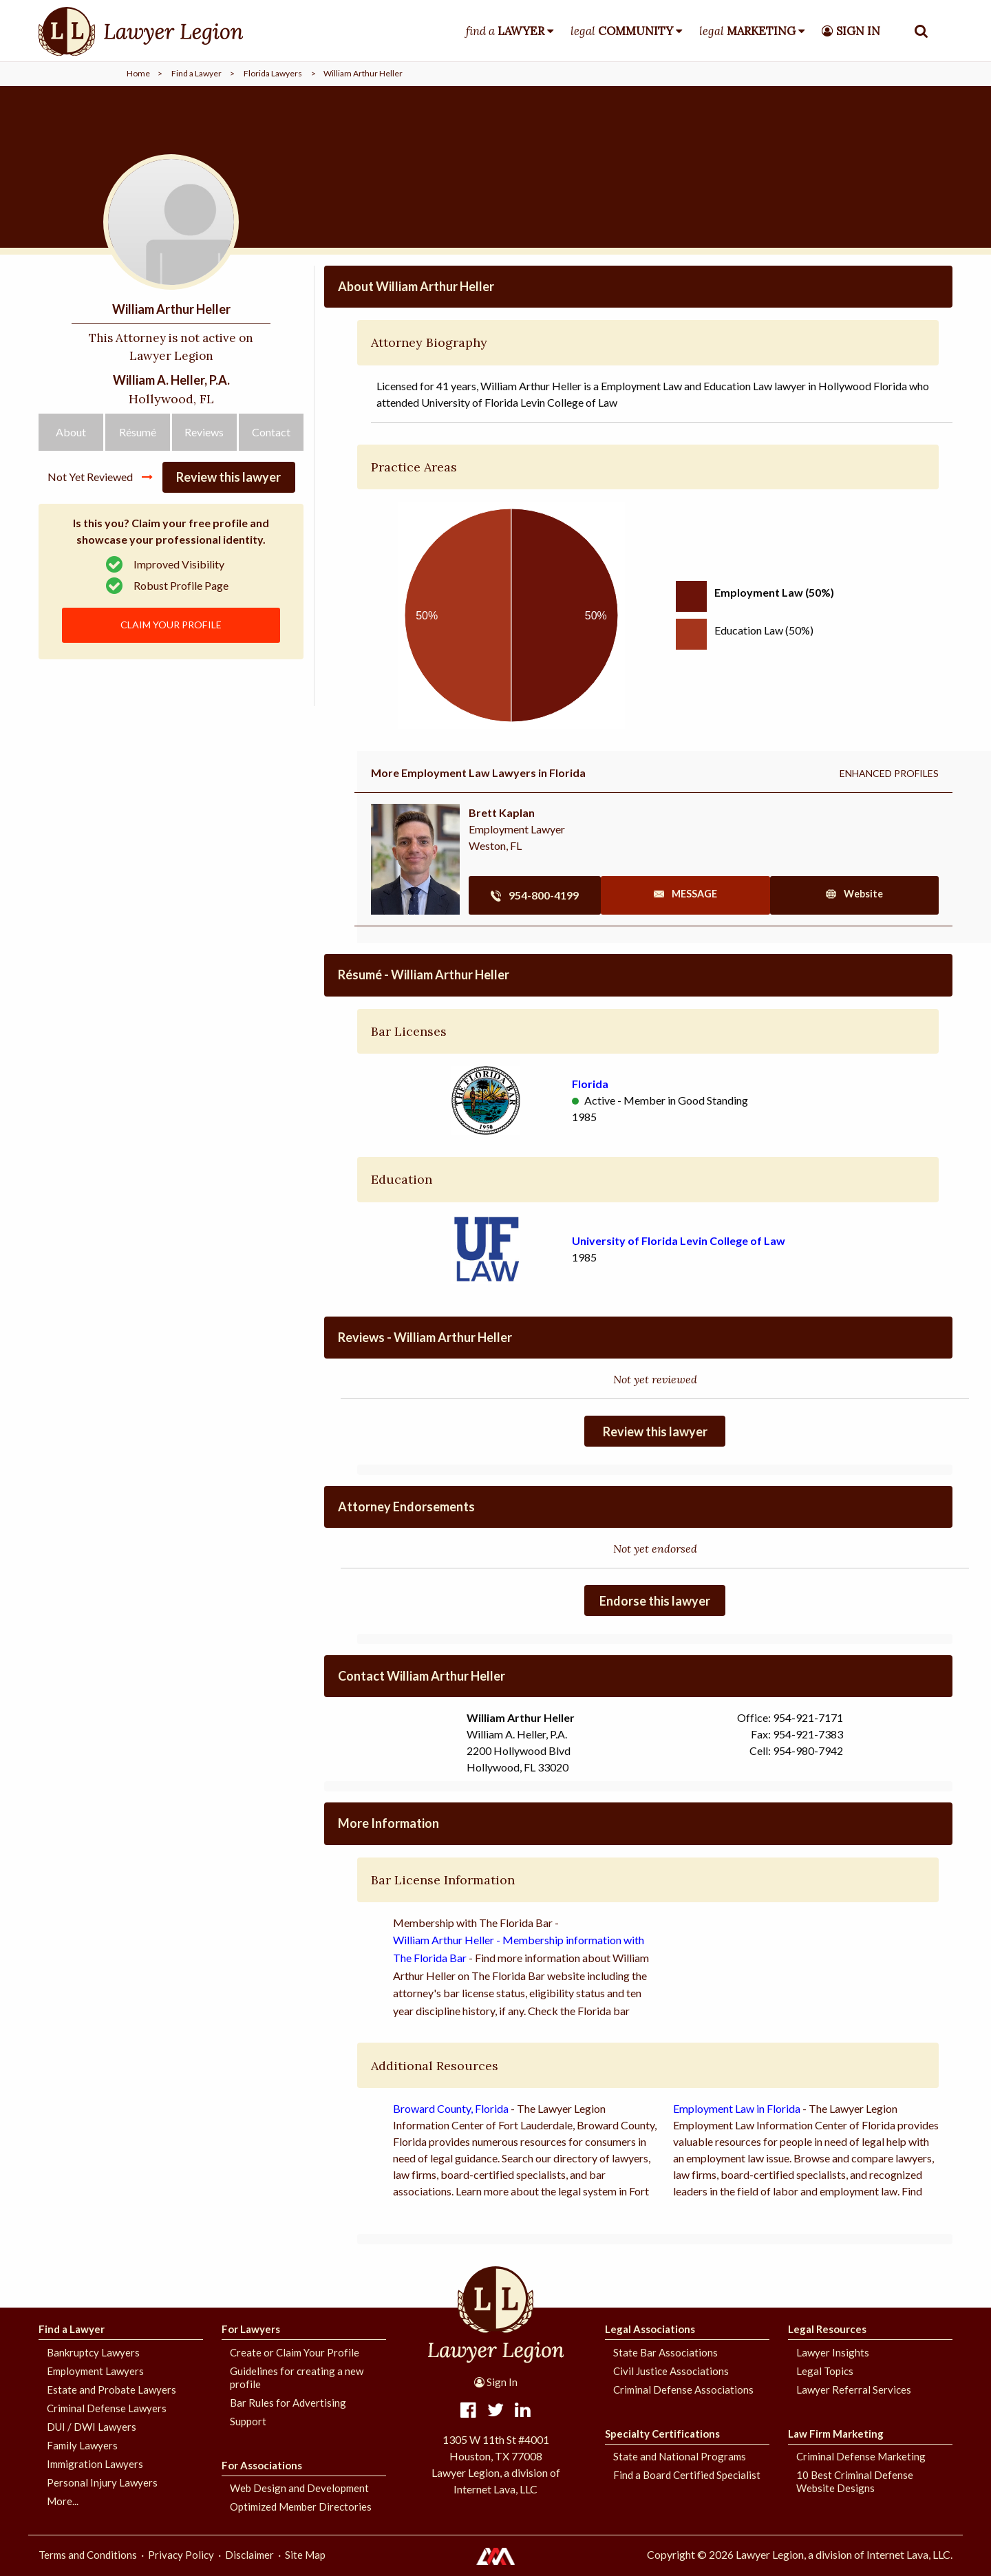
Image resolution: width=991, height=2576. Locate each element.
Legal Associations (650, 2329)
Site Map (305, 2554)
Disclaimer (249, 2554)
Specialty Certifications (662, 2433)
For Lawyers (251, 2329)
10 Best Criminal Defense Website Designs (854, 2481)
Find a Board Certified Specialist (686, 2475)
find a (505, 31)
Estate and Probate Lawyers (111, 2389)
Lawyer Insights (832, 2352)
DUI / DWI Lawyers (91, 2426)
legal (622, 31)
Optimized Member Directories (301, 2506)
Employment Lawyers (95, 2371)
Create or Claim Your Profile (294, 2352)
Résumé (137, 484)
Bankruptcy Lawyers (93, 2352)
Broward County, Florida (451, 2108)
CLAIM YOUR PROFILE (171, 679)
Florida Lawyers (273, 73)
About (71, 484)
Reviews (204, 484)
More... (62, 2501)
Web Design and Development (299, 2488)
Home (138, 73)
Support (248, 2421)
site (864, 895)
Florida (590, 1083)
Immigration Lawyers (95, 2464)
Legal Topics (824, 2371)
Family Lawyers (82, 2445)
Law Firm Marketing (836, 2433)
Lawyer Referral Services (853, 2389)
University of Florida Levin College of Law (678, 1240)
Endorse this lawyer (654, 1600)
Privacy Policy (181, 2554)
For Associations (262, 2465)
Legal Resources (827, 2329)
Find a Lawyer (196, 73)
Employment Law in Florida (736, 2108)
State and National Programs (679, 2456)
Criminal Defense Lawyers (107, 2408)
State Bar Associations (665, 2352)
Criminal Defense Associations (683, 2389)
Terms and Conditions (88, 2554)
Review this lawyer (228, 530)
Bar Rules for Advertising (288, 2402)
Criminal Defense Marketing (861, 2456)
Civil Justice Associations (671, 2371)
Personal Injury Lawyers (102, 2482)
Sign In (496, 2382)
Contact (271, 484)
